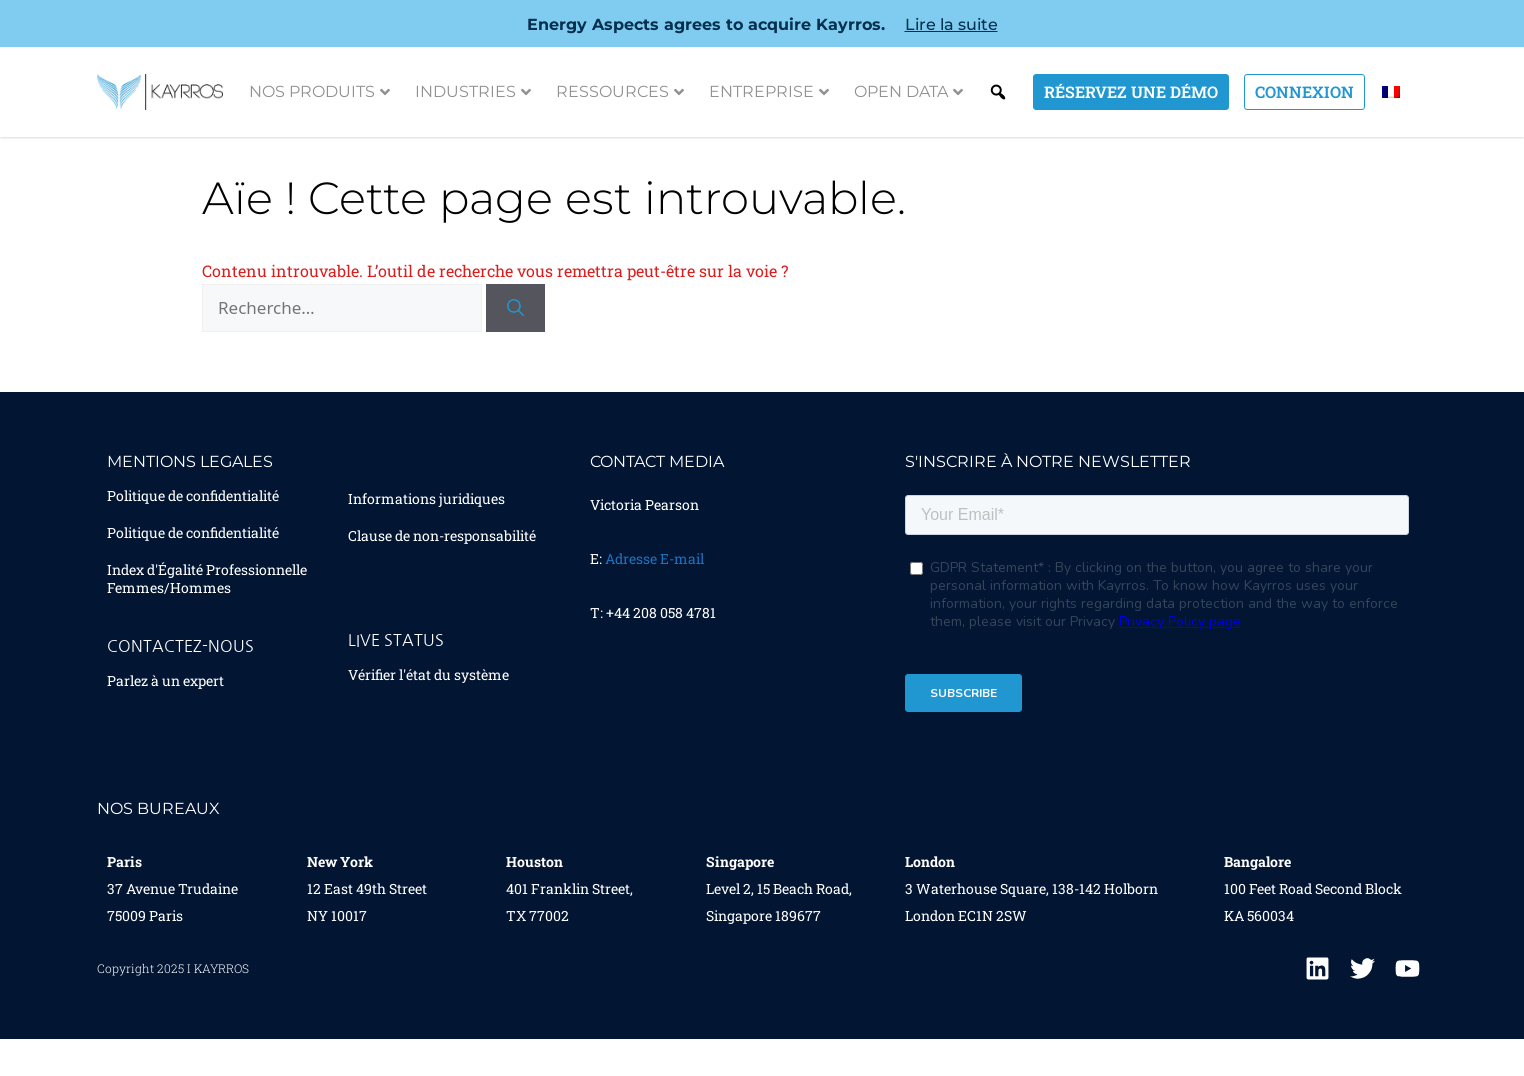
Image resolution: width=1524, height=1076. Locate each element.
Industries (473, 91)
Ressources (620, 91)
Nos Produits (319, 91)
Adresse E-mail (654, 585)
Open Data (908, 91)
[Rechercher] (515, 335)
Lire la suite (951, 24)
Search (998, 92)
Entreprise (769, 91)
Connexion (1304, 91)
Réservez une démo (1131, 91)
